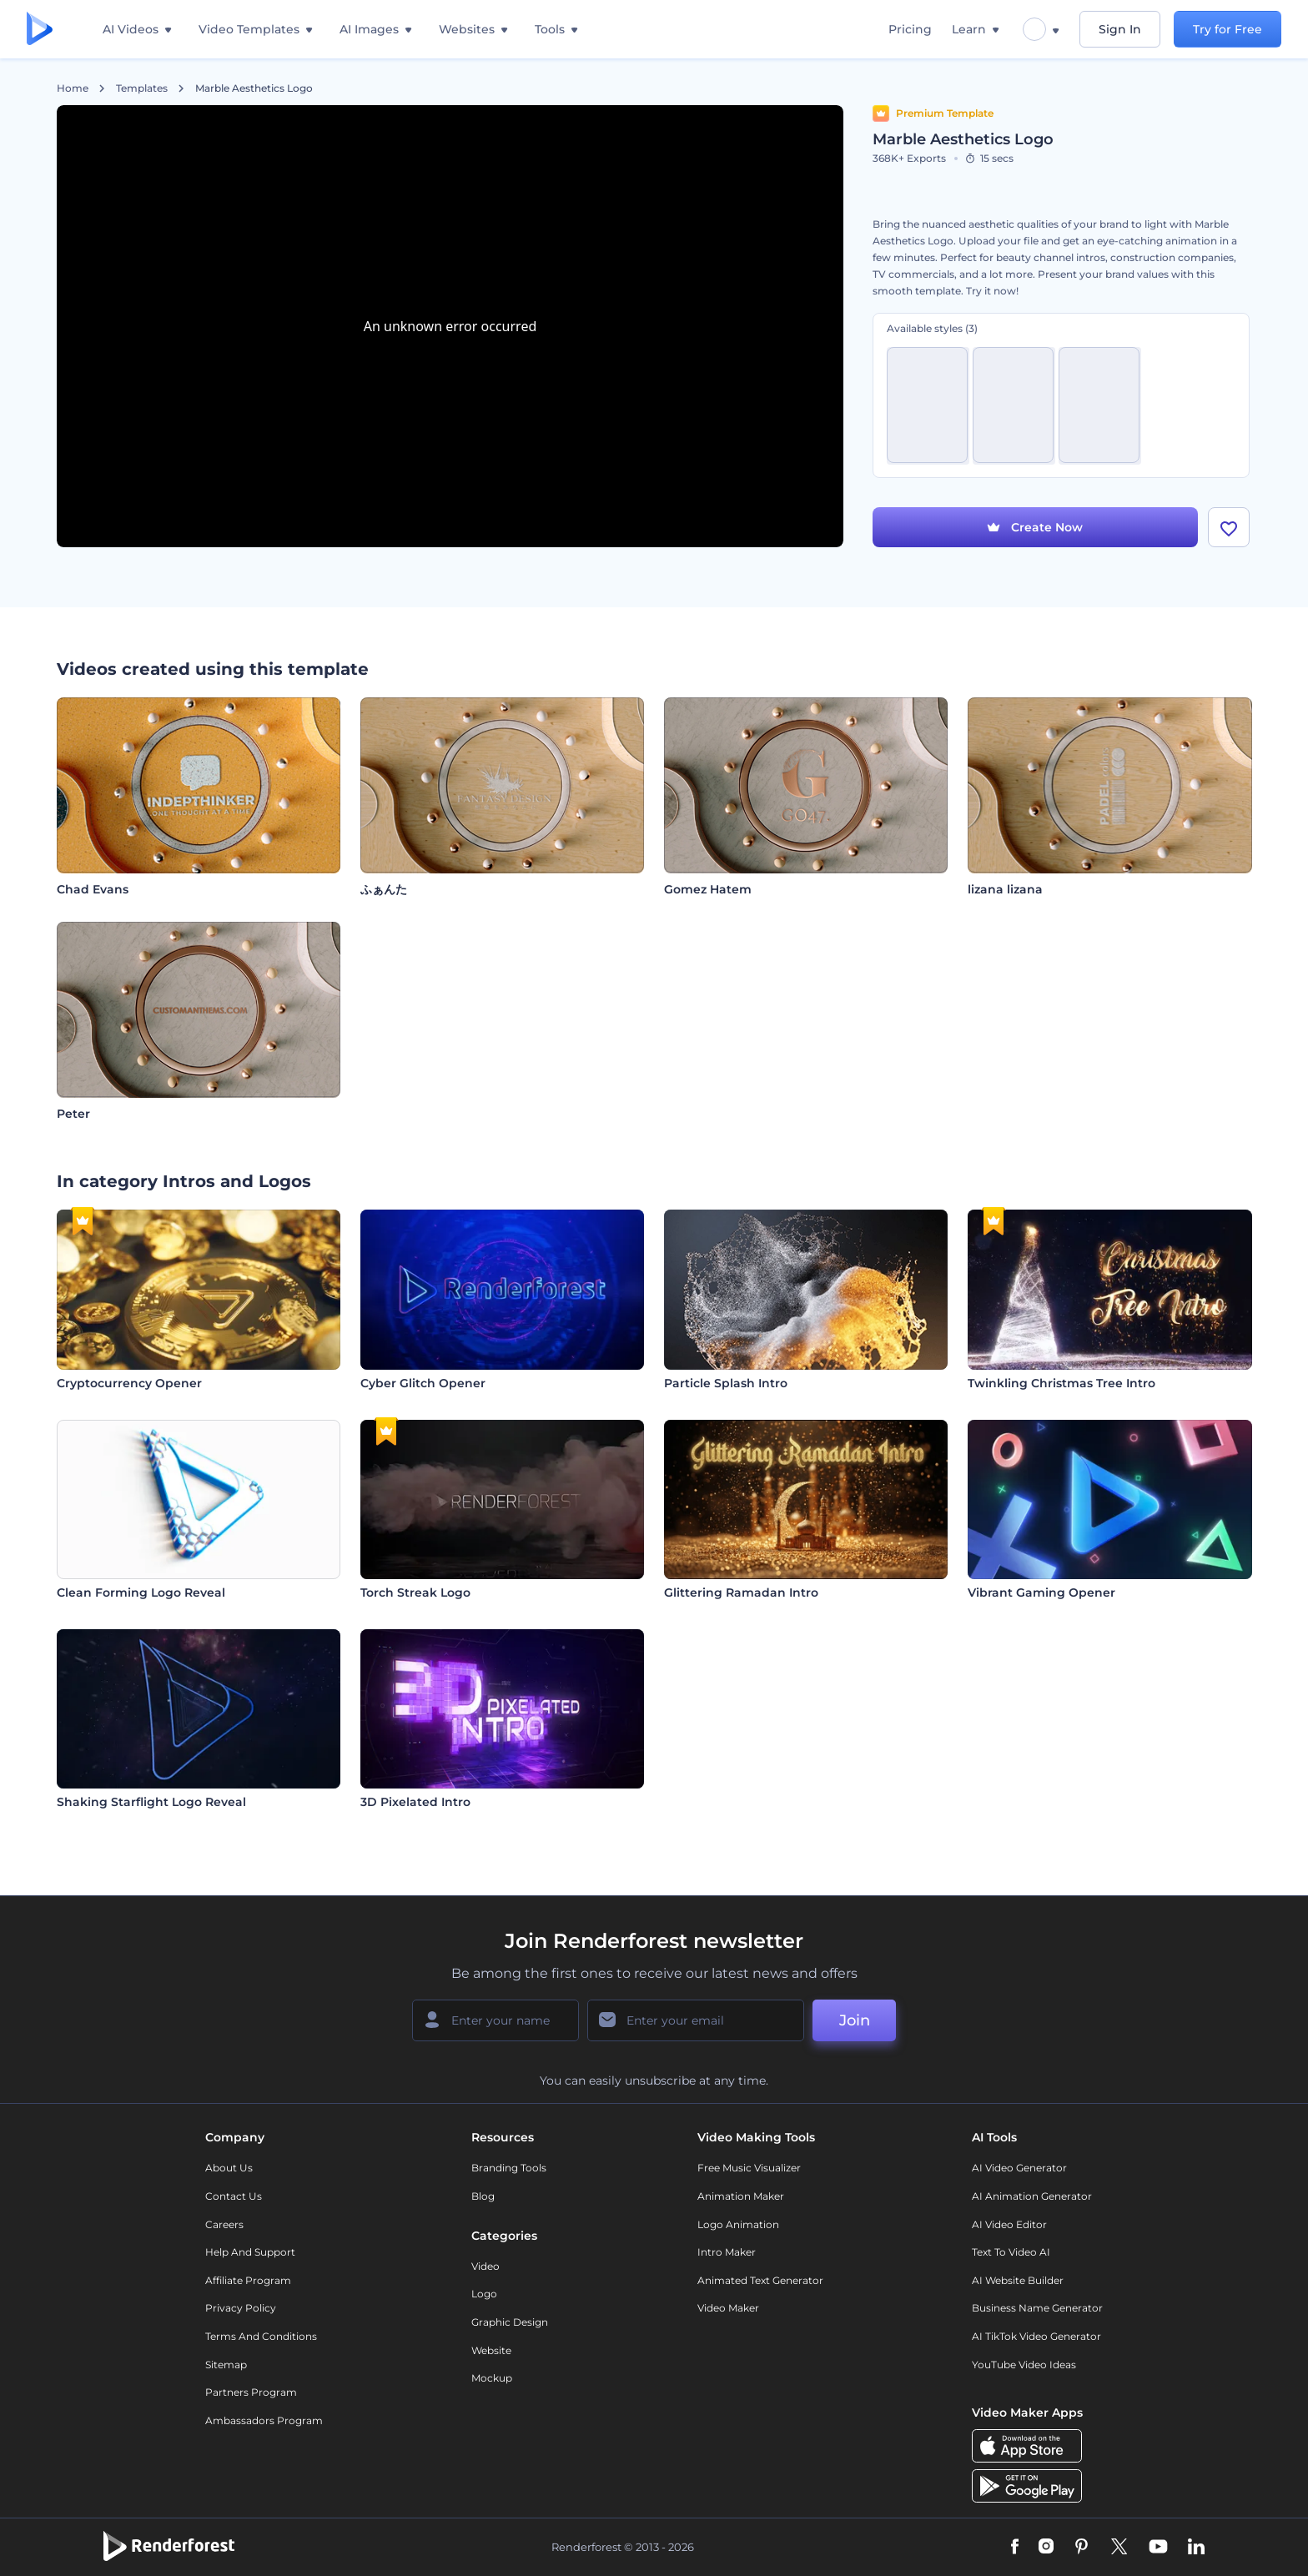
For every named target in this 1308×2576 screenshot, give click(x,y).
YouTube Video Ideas (1024, 2364)
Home (72, 88)
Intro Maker (726, 2252)
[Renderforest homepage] (40, 30)
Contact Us (233, 2196)
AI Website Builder (1018, 2280)
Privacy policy (240, 2308)
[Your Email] (695, 2020)
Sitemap (226, 2364)
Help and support (250, 2252)
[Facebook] (1015, 2547)
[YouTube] (1158, 2547)
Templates (142, 88)
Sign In (1120, 29)
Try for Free (1227, 29)
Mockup (491, 2378)
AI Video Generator (1019, 2167)
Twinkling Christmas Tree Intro (1061, 1383)
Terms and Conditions (261, 2336)
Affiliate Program (248, 2280)
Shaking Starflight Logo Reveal (151, 1801)
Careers (224, 2224)
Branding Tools (508, 2167)
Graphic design (509, 2322)
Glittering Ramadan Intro (741, 1592)
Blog (483, 2196)
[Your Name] (495, 2020)
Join (854, 2020)
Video (485, 2266)
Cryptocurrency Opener (129, 1383)
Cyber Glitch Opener (422, 1383)
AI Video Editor (1009, 2224)
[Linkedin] (1196, 2547)
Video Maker (728, 2308)
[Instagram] (1046, 2547)
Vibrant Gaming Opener (1041, 1592)
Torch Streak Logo (415, 1592)
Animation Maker (740, 2196)
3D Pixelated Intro (415, 1801)
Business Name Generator (1037, 2308)
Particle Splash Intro (725, 1383)
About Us (229, 2167)
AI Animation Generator (1032, 2196)
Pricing (910, 29)
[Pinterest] (1081, 2547)
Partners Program (251, 2392)
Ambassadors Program (264, 2420)
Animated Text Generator (760, 2280)
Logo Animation (738, 2224)
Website (491, 2350)
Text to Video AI (1011, 2252)
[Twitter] (1119, 2547)
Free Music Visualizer (749, 2167)
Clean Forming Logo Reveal (141, 1592)
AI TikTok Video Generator (1036, 2336)
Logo (484, 2293)
